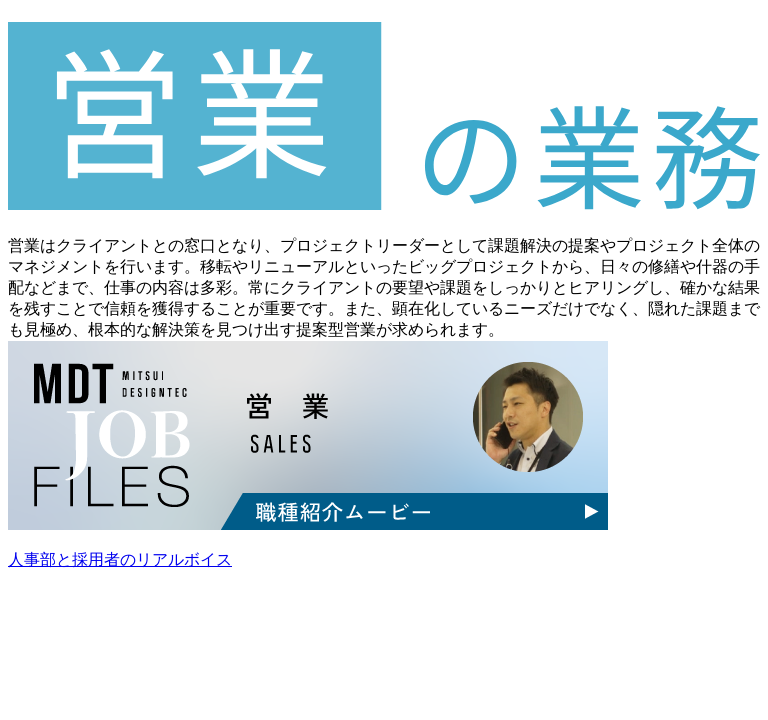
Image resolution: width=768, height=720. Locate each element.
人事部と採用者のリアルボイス (120, 559)
